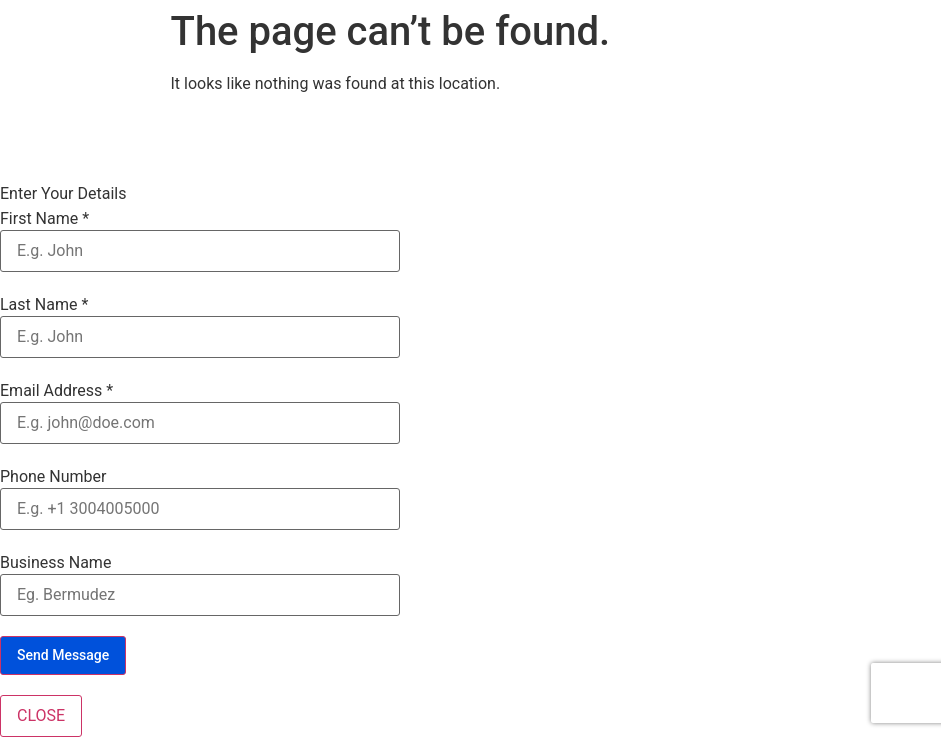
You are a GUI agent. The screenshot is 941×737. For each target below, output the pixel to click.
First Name (44, 219)
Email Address (56, 391)
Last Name (44, 305)
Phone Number (53, 477)
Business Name (55, 563)
